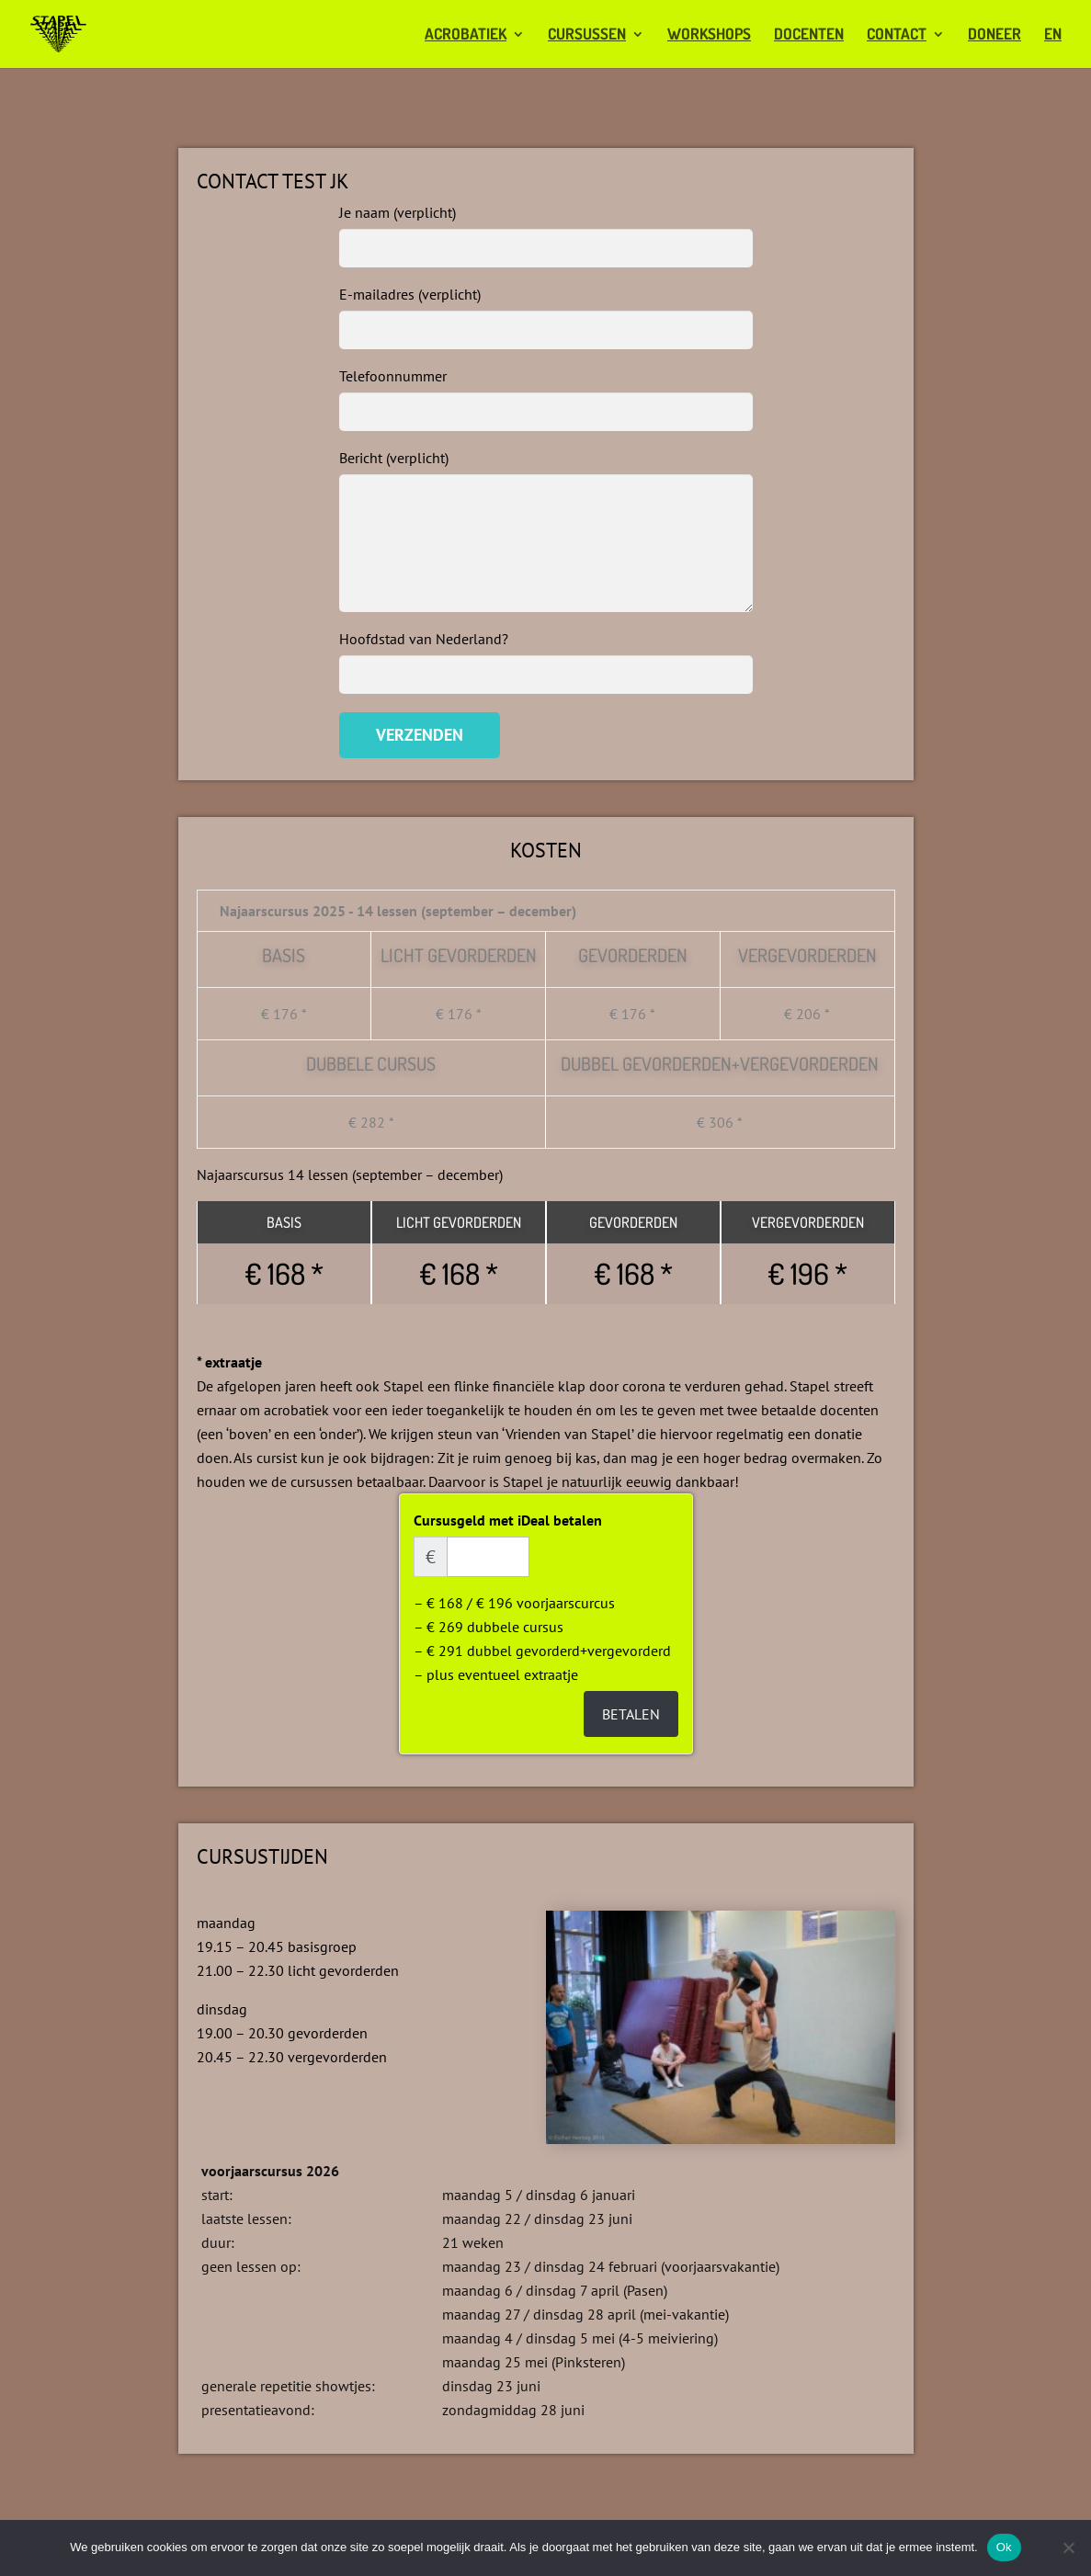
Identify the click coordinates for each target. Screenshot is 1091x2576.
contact (896, 35)
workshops (709, 35)
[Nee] (1068, 2547)
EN (1053, 35)
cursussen (587, 35)
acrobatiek (465, 35)
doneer (994, 35)
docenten (809, 35)
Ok (1004, 2547)
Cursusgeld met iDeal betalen (508, 1520)
